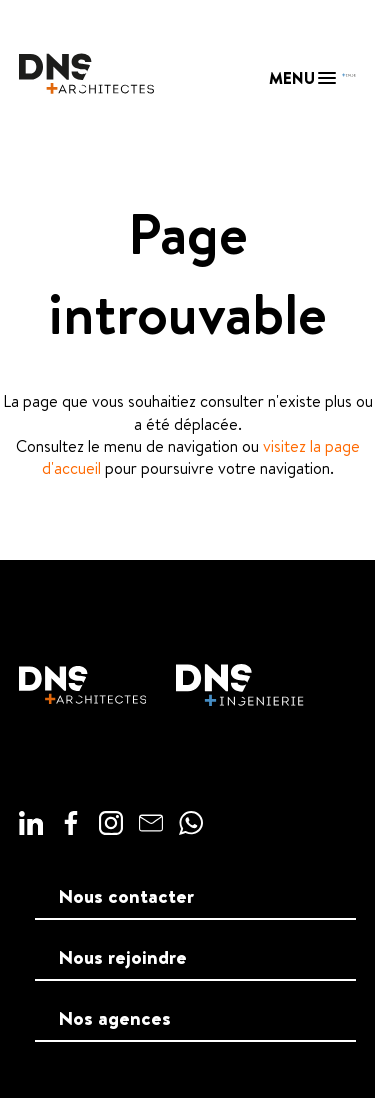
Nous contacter (126, 896)
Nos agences (115, 1018)
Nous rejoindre (123, 957)
